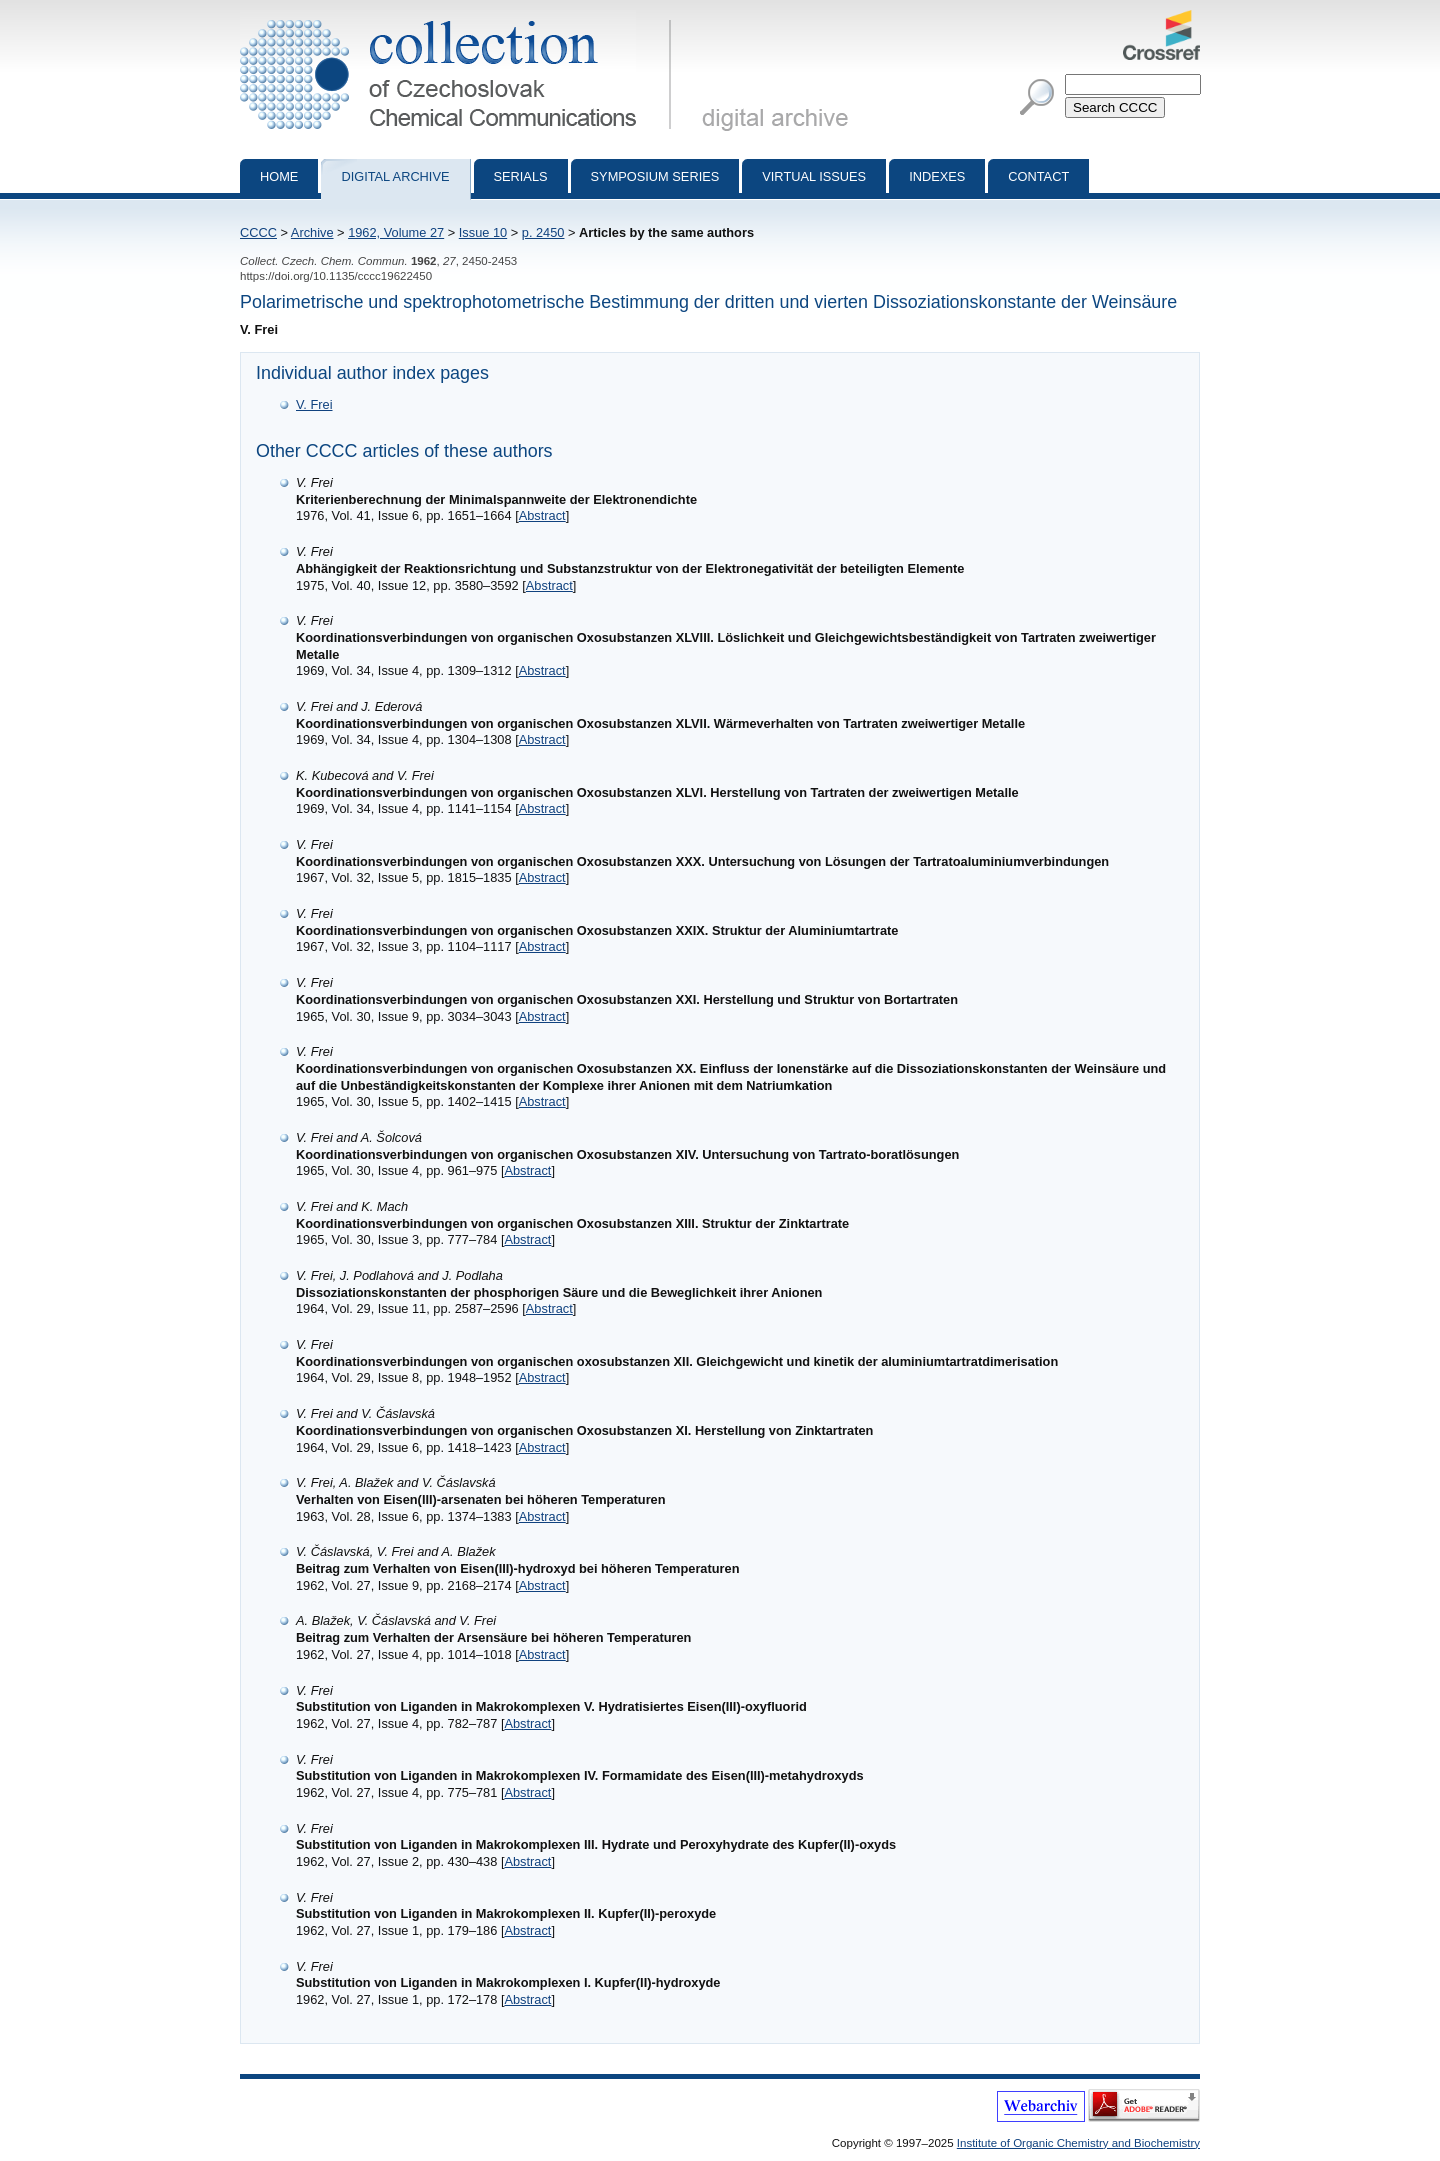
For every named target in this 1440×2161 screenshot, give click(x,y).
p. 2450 (543, 232)
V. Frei (314, 404)
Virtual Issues (814, 176)
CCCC (258, 232)
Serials (521, 176)
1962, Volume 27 (396, 232)
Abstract (542, 515)
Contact (1038, 176)
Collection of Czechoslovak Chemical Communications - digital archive (459, 18)
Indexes (937, 176)
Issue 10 (483, 232)
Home (279, 176)
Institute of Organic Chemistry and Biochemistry (1078, 2143)
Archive (312, 232)
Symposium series (655, 176)
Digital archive (395, 176)
